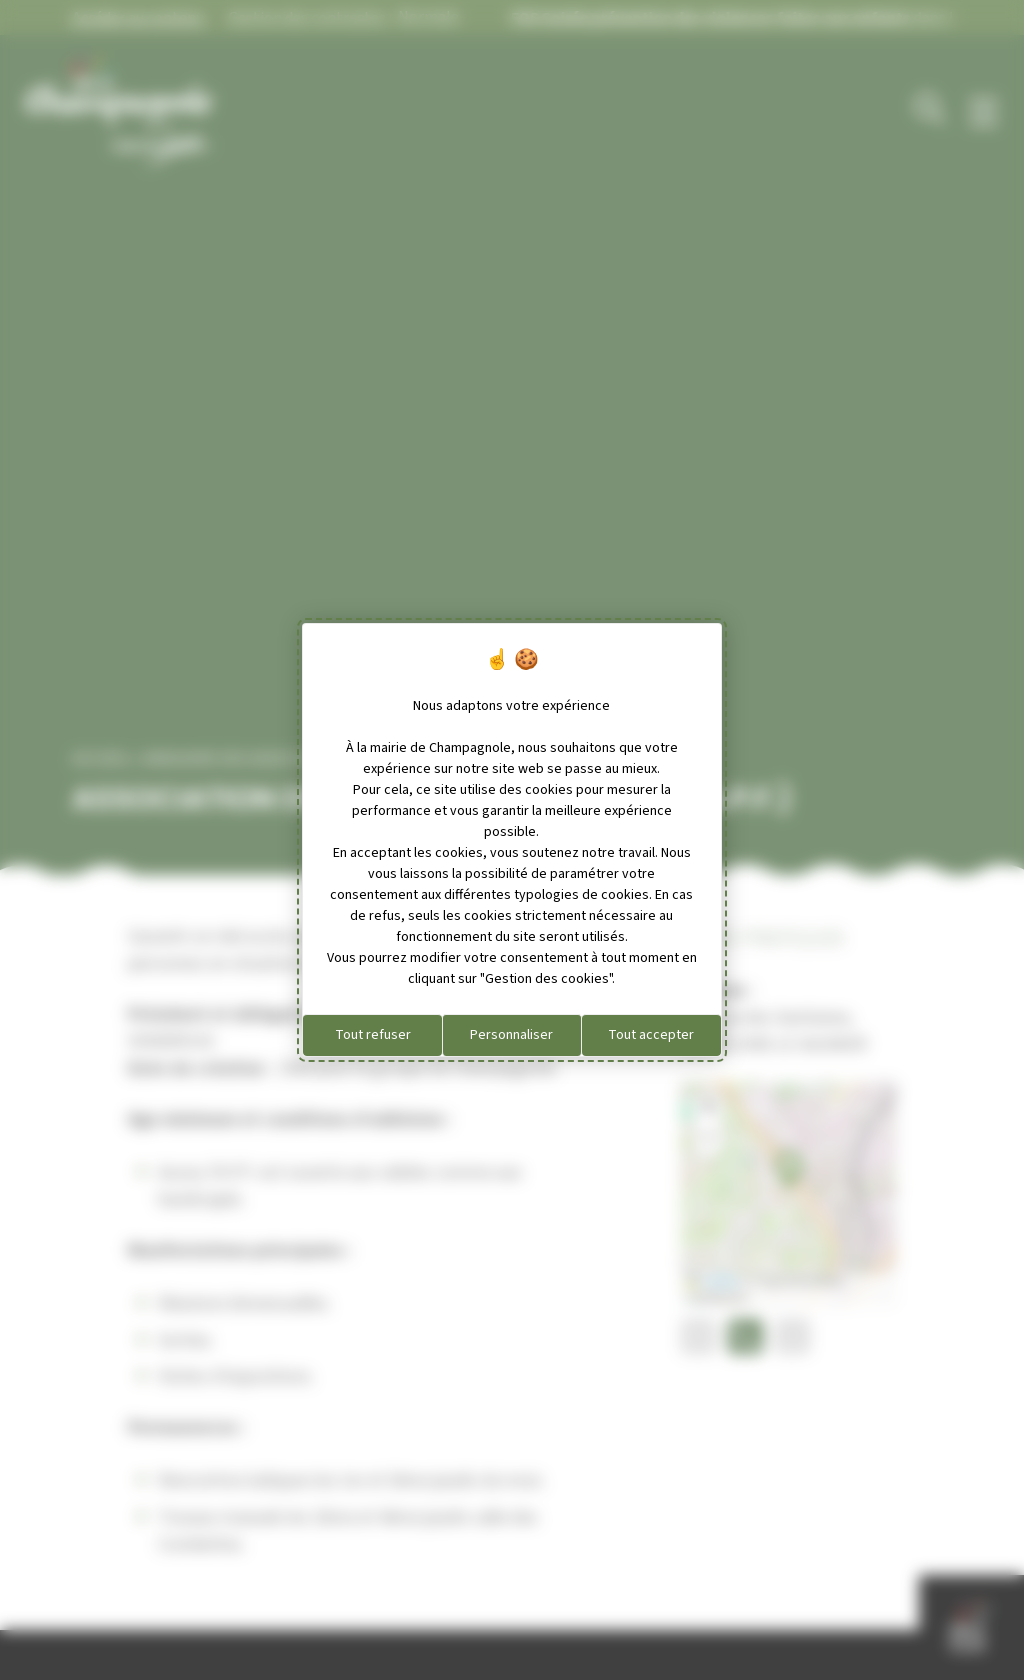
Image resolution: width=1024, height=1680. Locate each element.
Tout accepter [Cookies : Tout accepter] (651, 1035)
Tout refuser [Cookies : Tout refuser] (373, 1035)
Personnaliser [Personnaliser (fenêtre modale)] (511, 1035)
